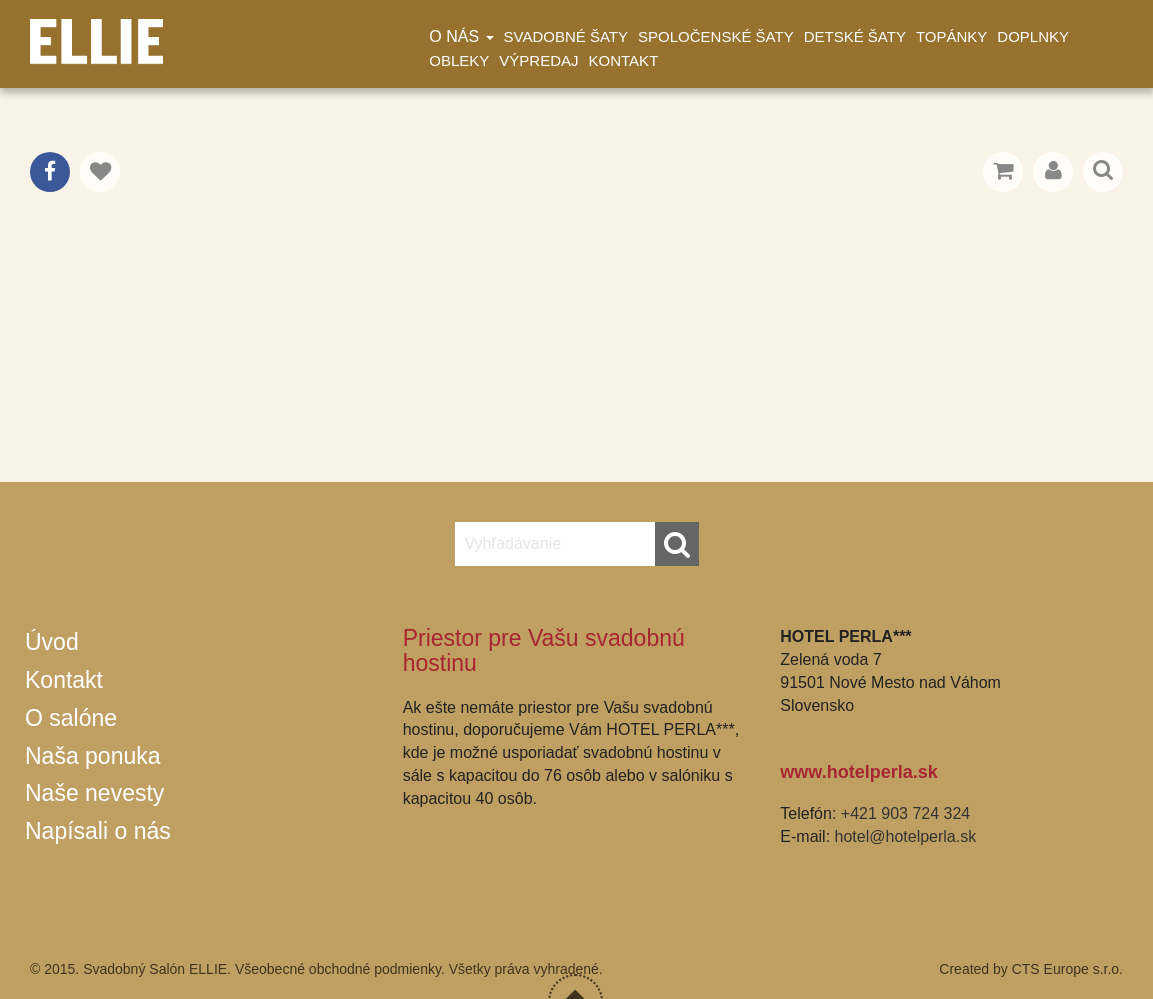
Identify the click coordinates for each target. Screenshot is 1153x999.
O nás (461, 36)
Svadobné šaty (566, 36)
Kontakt (624, 60)
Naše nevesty (94, 793)
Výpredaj (538, 60)
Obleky (459, 60)
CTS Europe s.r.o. (1067, 969)
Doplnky (1033, 36)
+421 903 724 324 (905, 813)
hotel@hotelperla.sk (906, 836)
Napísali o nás (98, 831)
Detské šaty (855, 36)
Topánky (951, 36)
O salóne (71, 718)
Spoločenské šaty (716, 36)
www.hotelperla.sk (858, 772)
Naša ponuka (93, 756)
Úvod (52, 642)
